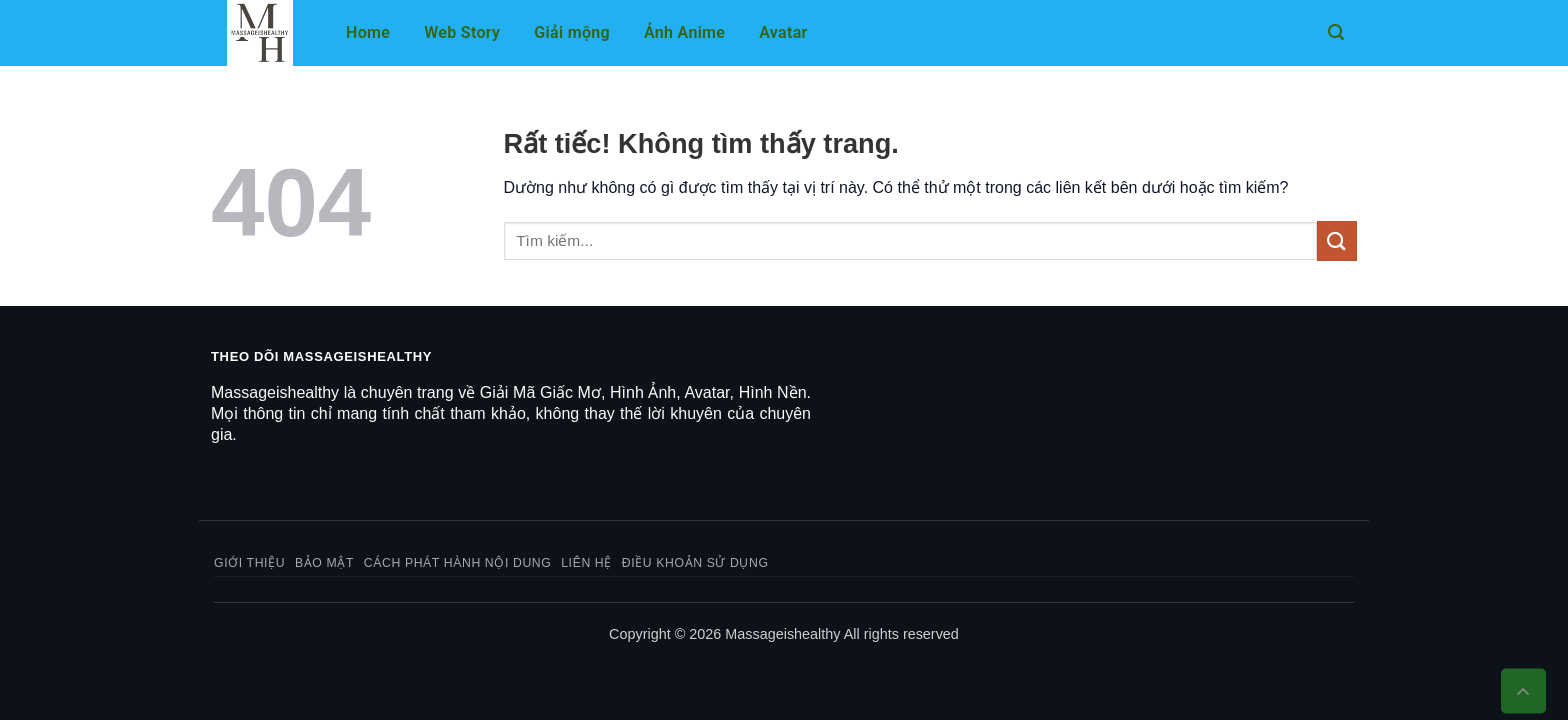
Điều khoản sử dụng (695, 563)
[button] (1336, 32)
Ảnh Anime (684, 32)
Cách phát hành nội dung (458, 563)
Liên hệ (586, 563)
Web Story (462, 32)
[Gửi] (1337, 240)
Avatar (783, 32)
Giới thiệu (249, 563)
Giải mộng (572, 32)
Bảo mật (324, 563)
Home (368, 32)
